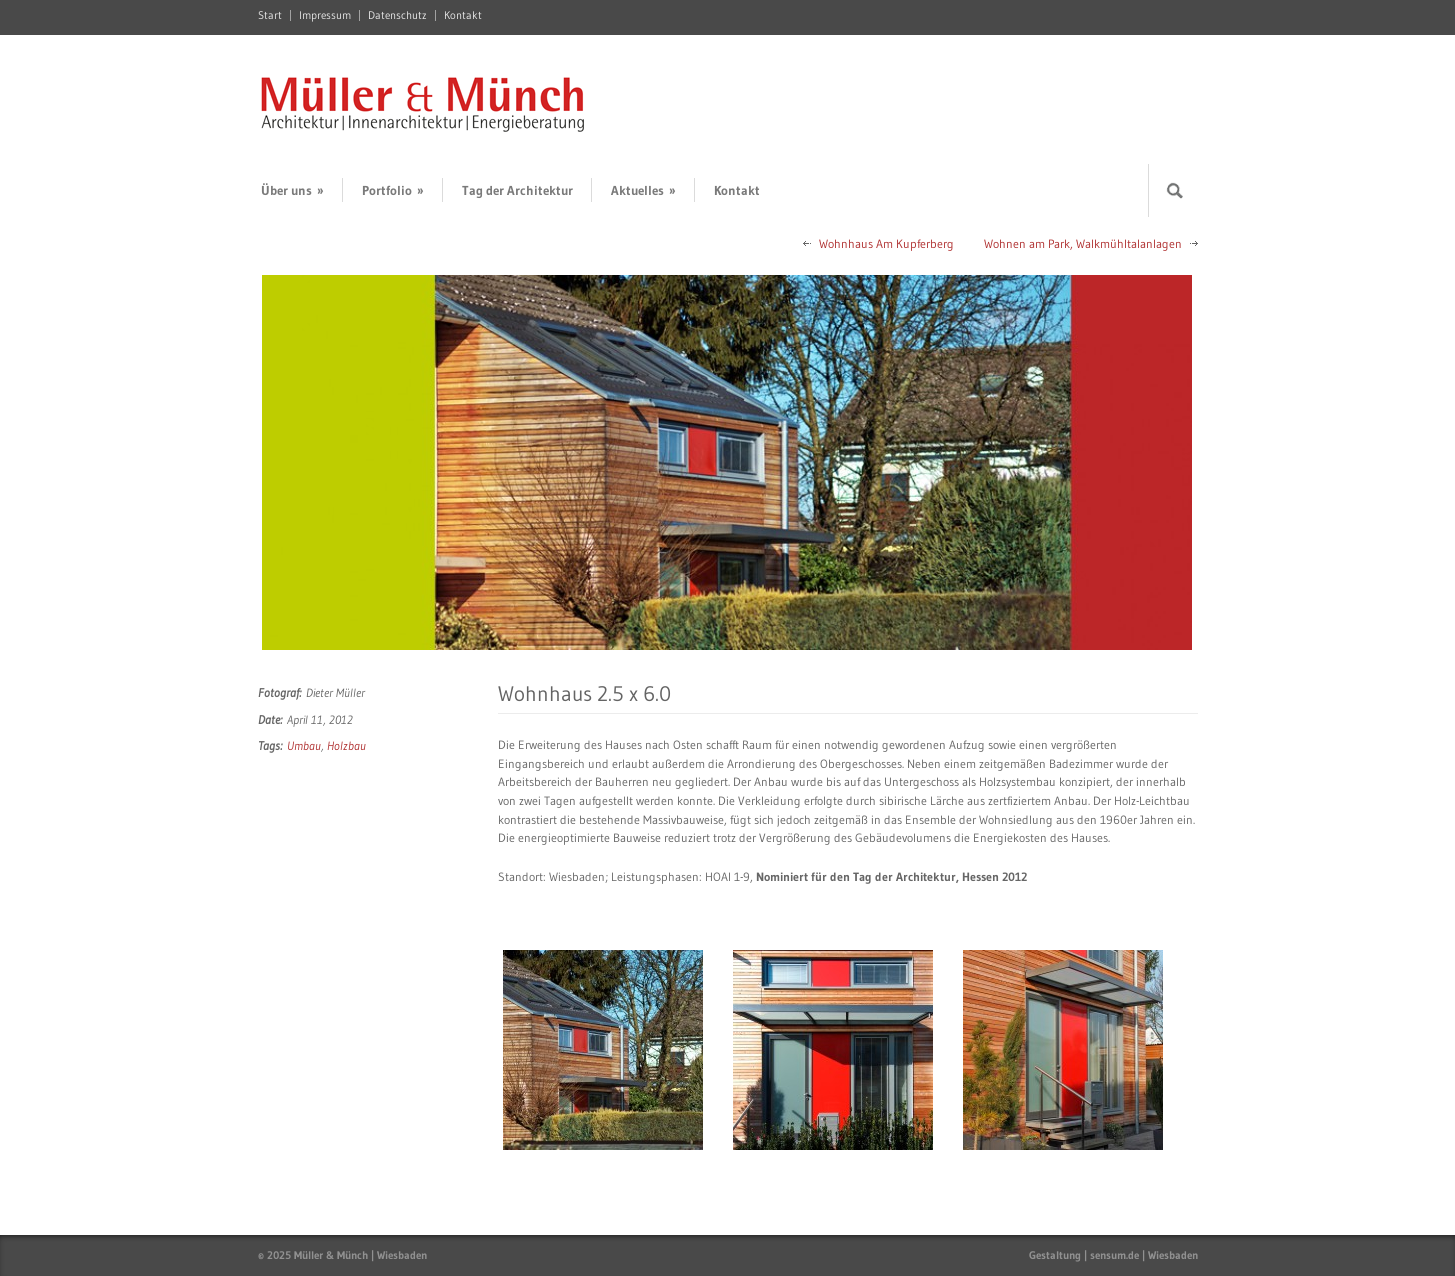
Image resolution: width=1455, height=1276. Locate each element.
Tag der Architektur (517, 190)
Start (270, 15)
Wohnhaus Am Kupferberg (886, 243)
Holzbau (346, 745)
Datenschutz (397, 15)
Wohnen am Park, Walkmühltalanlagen (1083, 243)
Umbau (304, 745)
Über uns (292, 190)
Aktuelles (643, 190)
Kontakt (463, 15)
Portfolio (393, 190)
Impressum (325, 15)
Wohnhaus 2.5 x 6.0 (584, 694)
